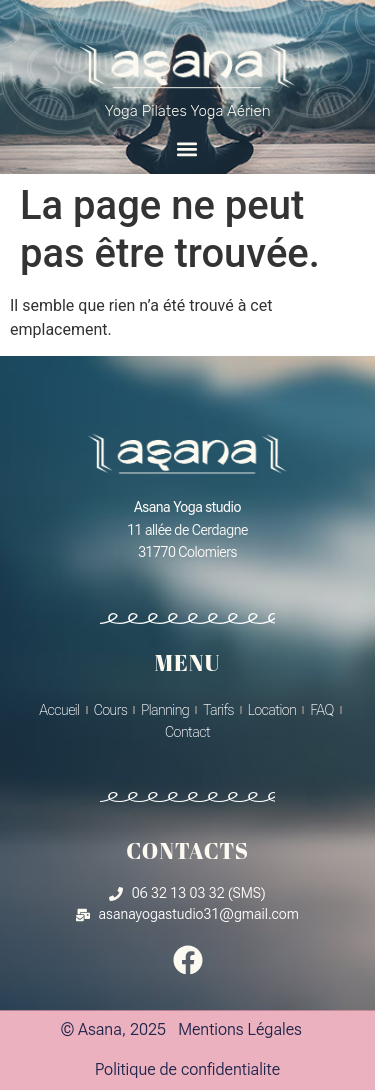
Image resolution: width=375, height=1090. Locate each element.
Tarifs (218, 710)
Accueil (59, 710)
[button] (187, 148)
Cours (111, 710)
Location (272, 710)
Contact (187, 732)
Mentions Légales (240, 1029)
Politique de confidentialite (187, 1069)
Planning (165, 710)
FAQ (321, 710)
